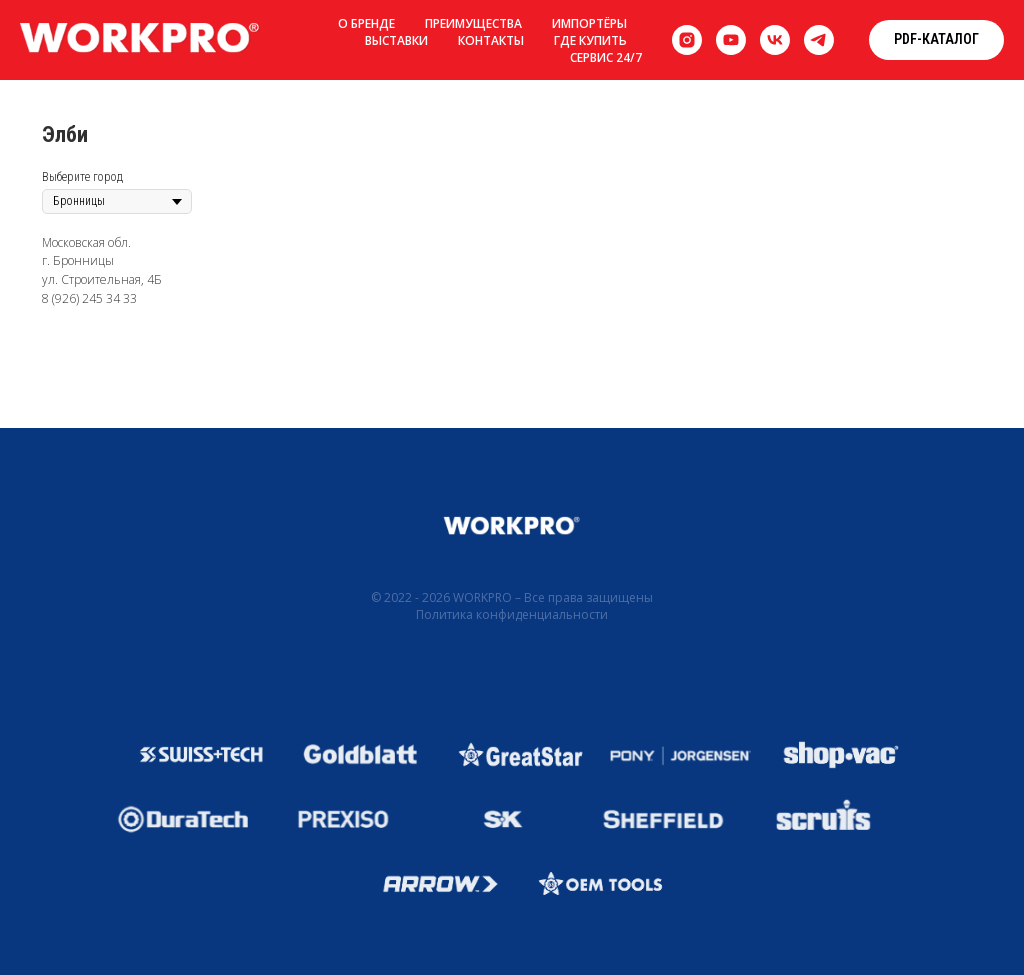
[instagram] (687, 40)
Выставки (396, 40)
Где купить (590, 40)
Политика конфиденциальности (512, 614)
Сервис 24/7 (606, 57)
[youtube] (731, 40)
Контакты (491, 40)
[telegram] (819, 40)
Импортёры (589, 23)
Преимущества (473, 23)
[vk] (775, 40)
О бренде (366, 23)
